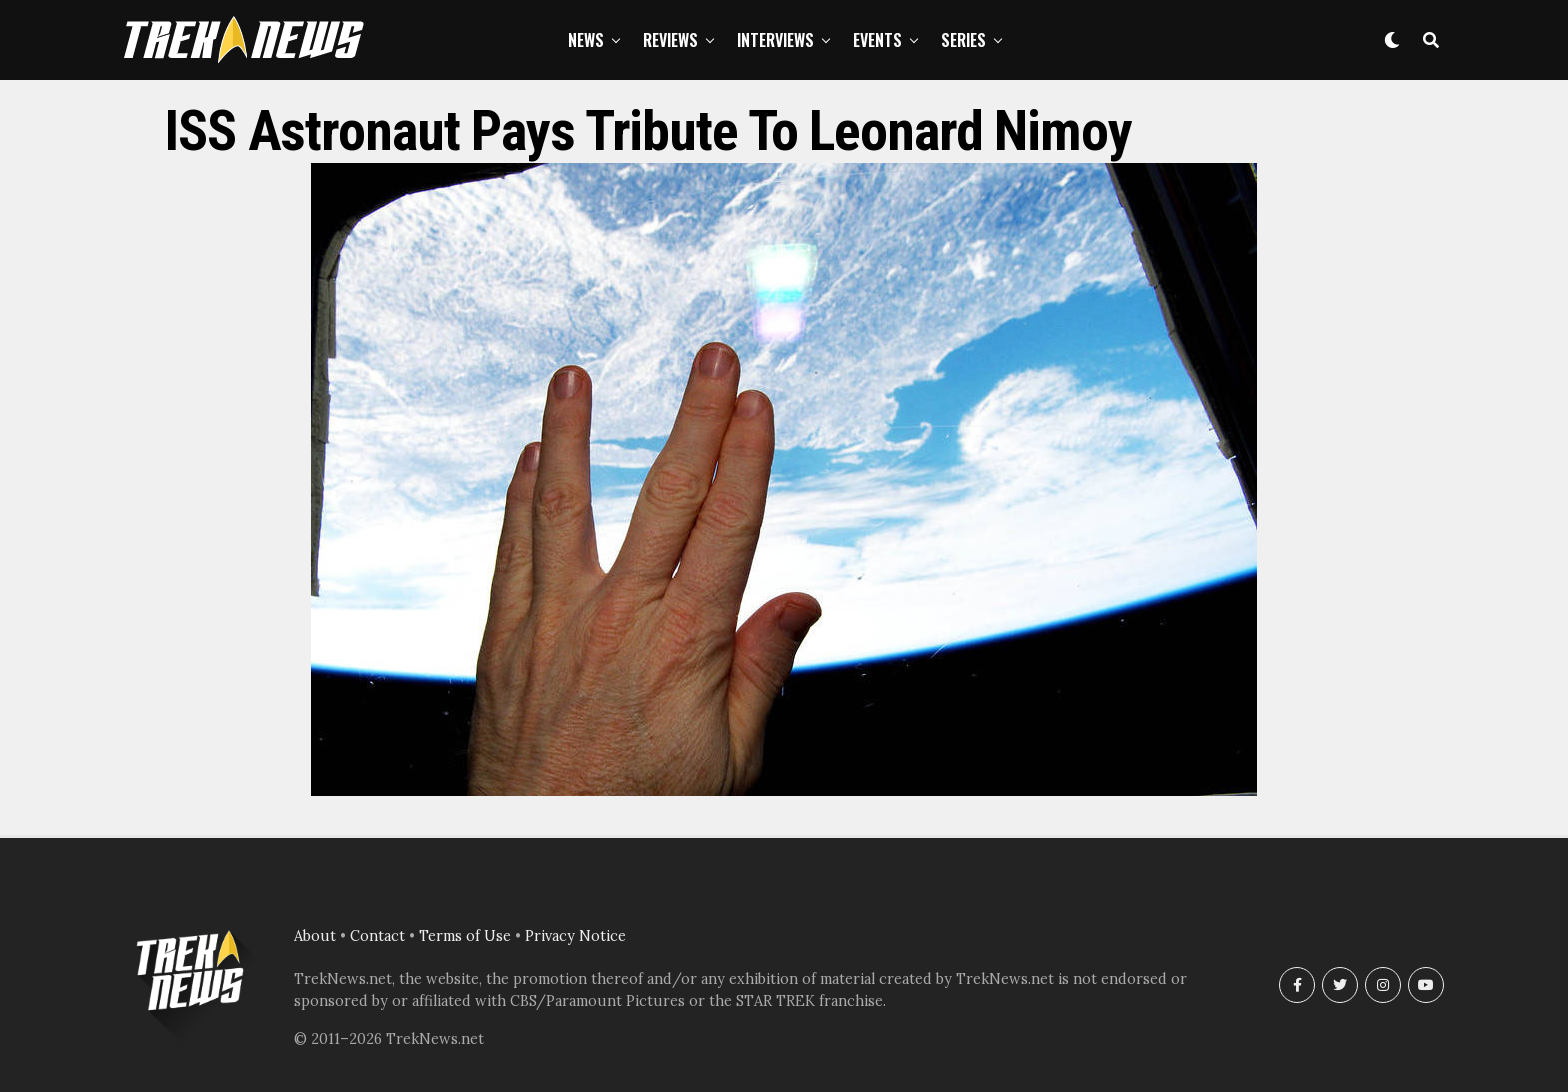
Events (877, 40)
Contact (377, 936)
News (586, 40)
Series (963, 40)
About (315, 936)
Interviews (775, 40)
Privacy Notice (575, 936)
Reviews (670, 40)
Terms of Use (465, 936)
